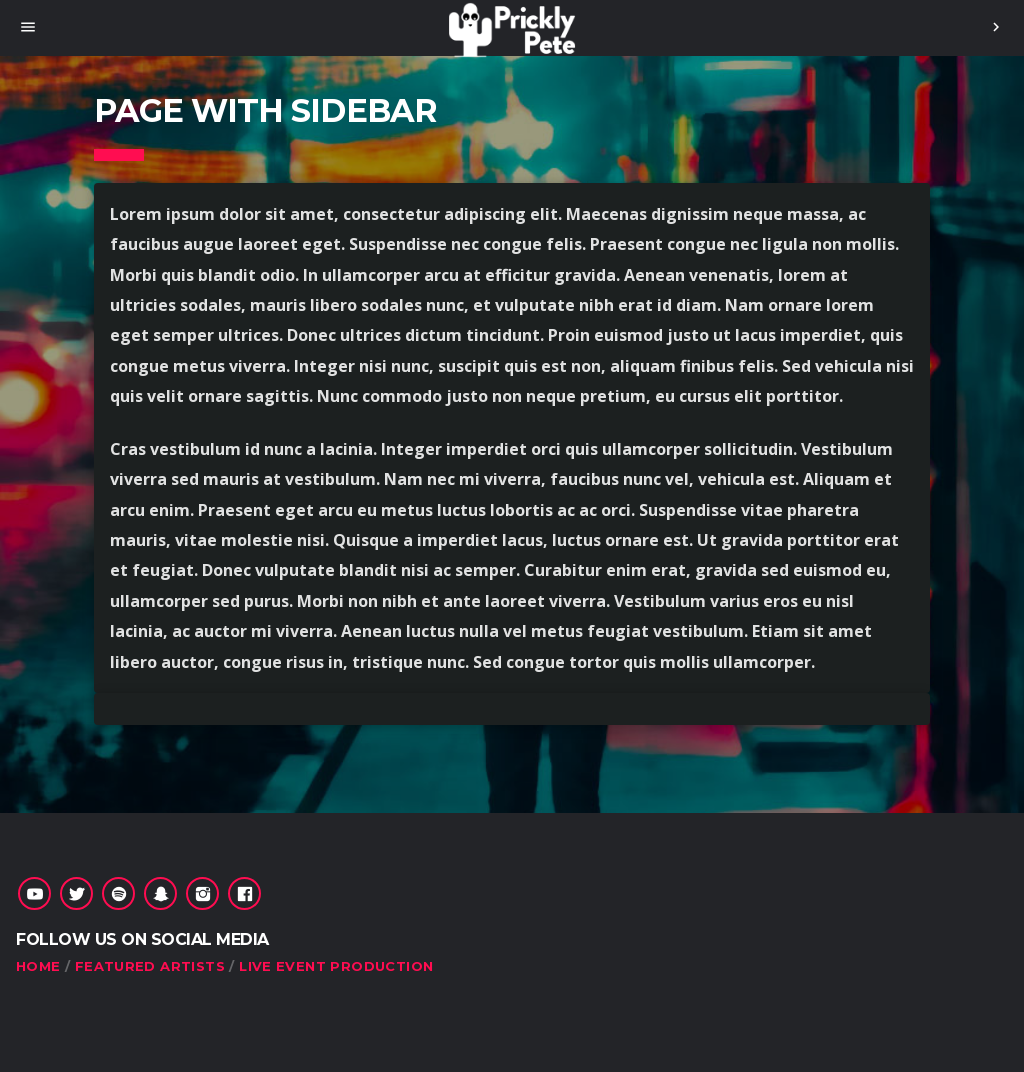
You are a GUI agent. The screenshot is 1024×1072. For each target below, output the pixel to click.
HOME (38, 966)
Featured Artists (150, 966)
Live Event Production (336, 966)
